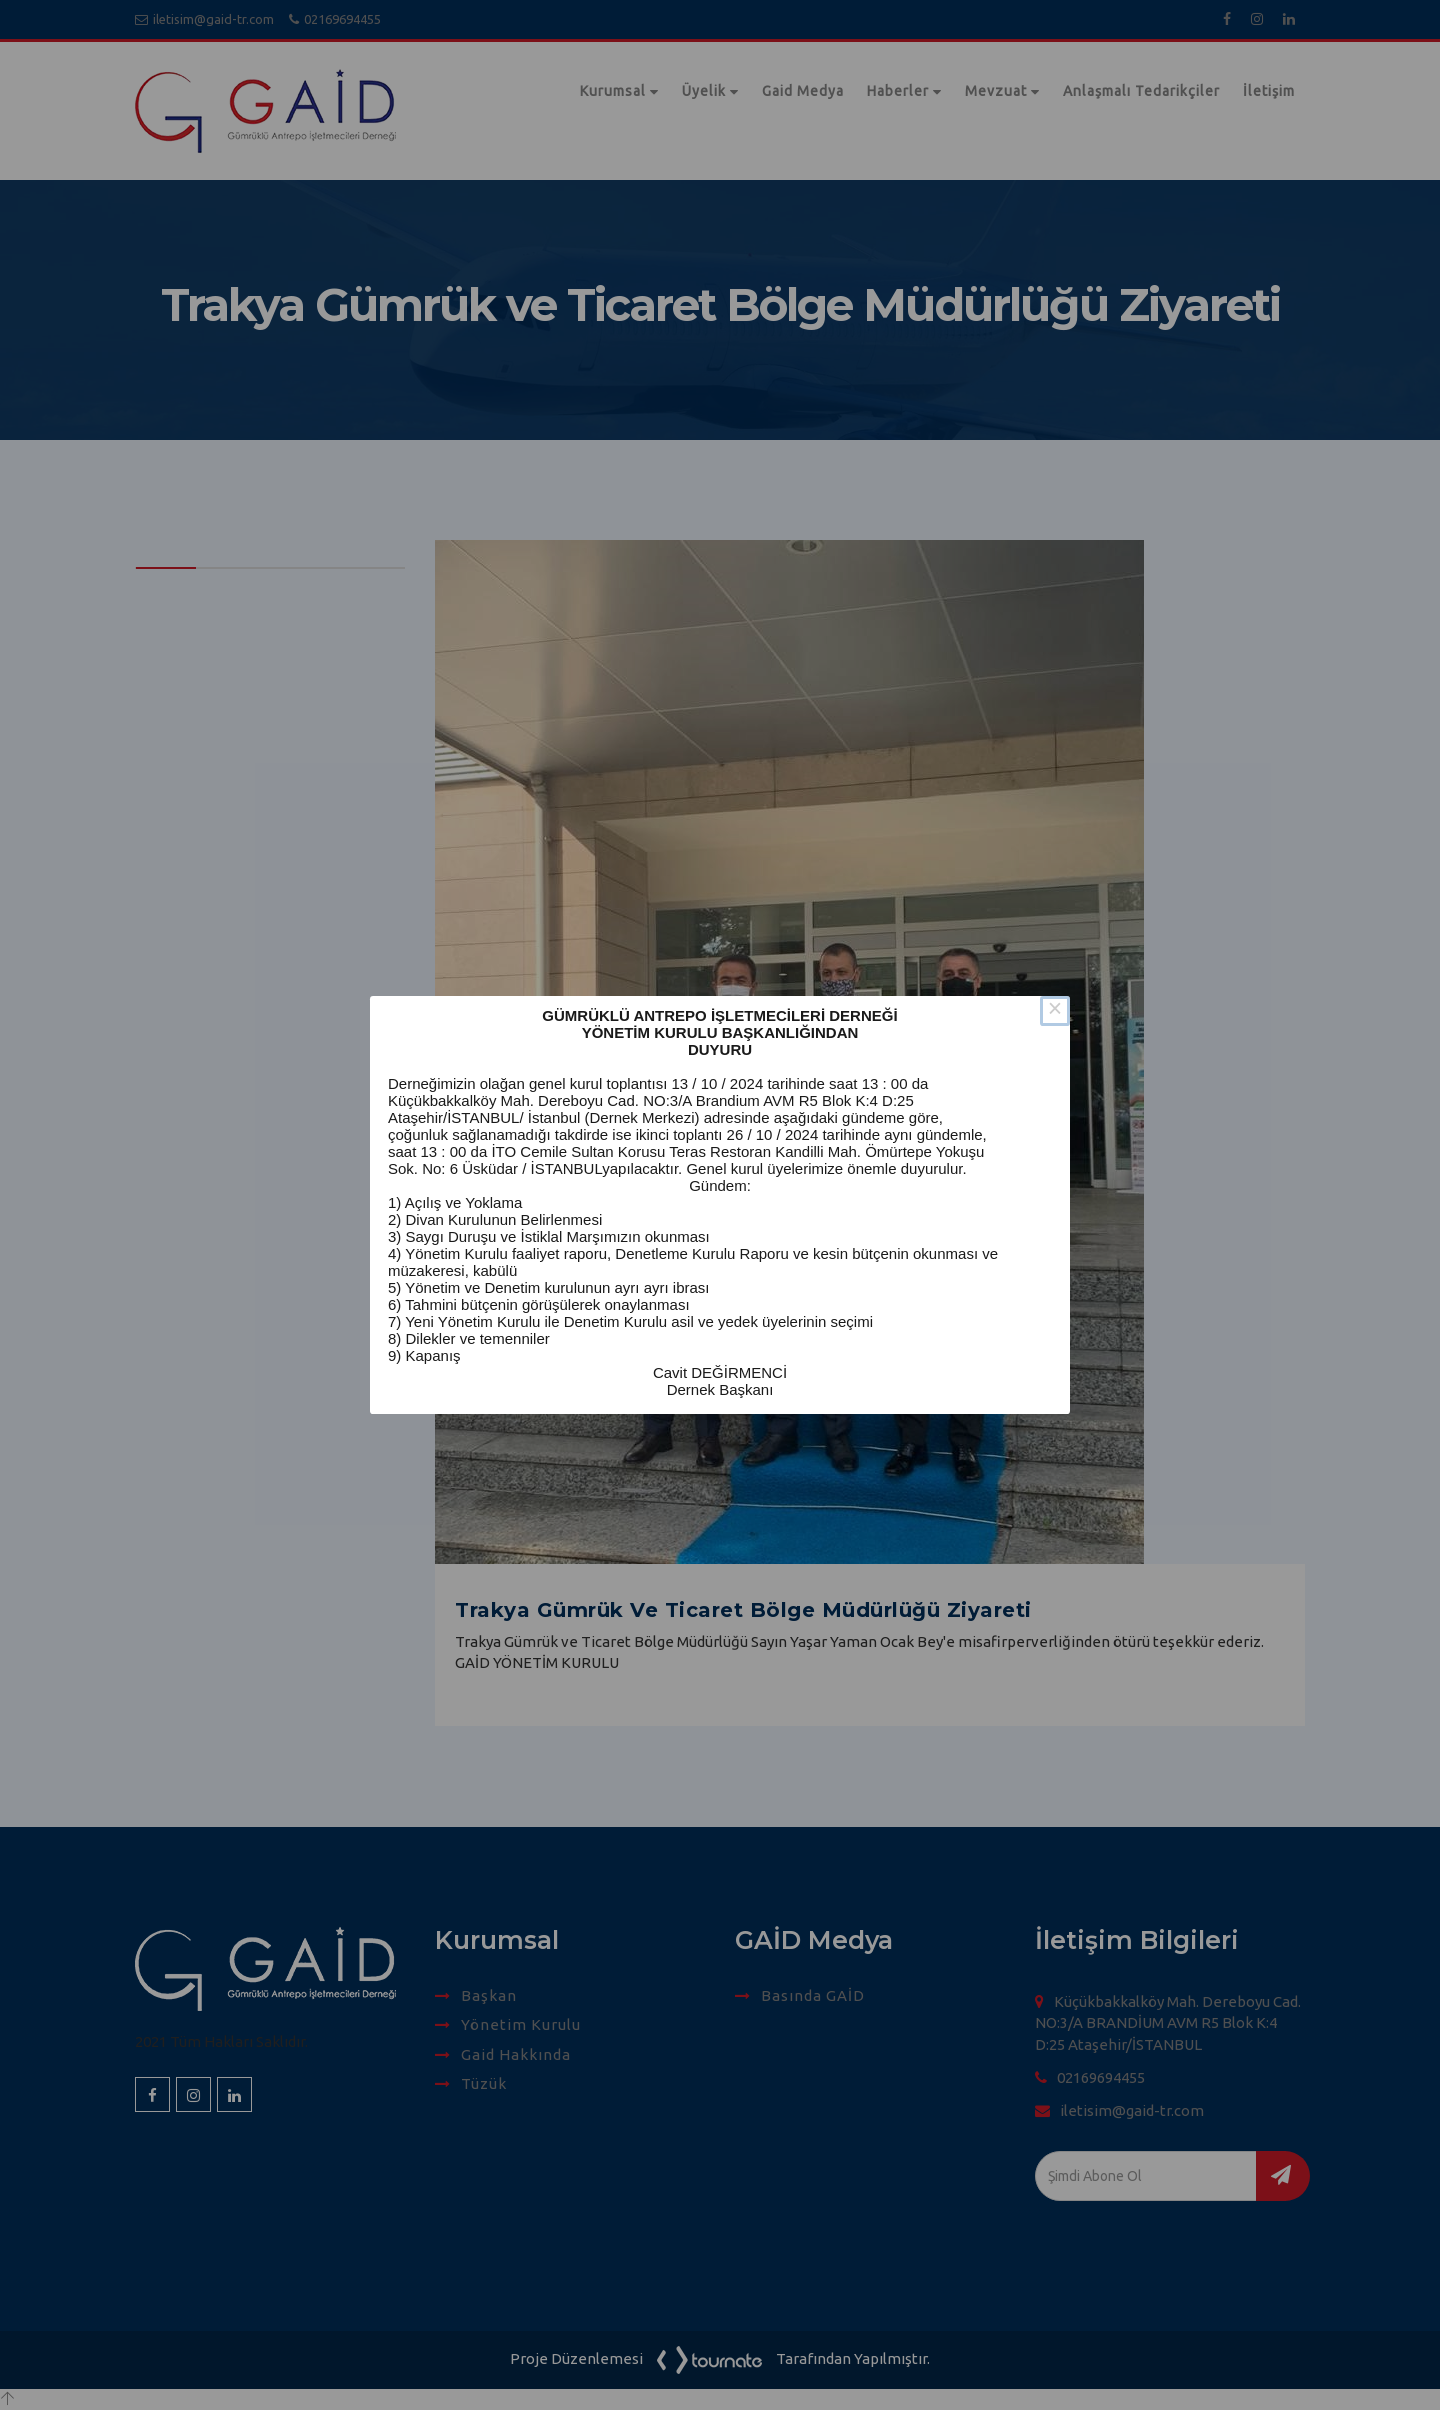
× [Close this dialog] (1054, 1011)
